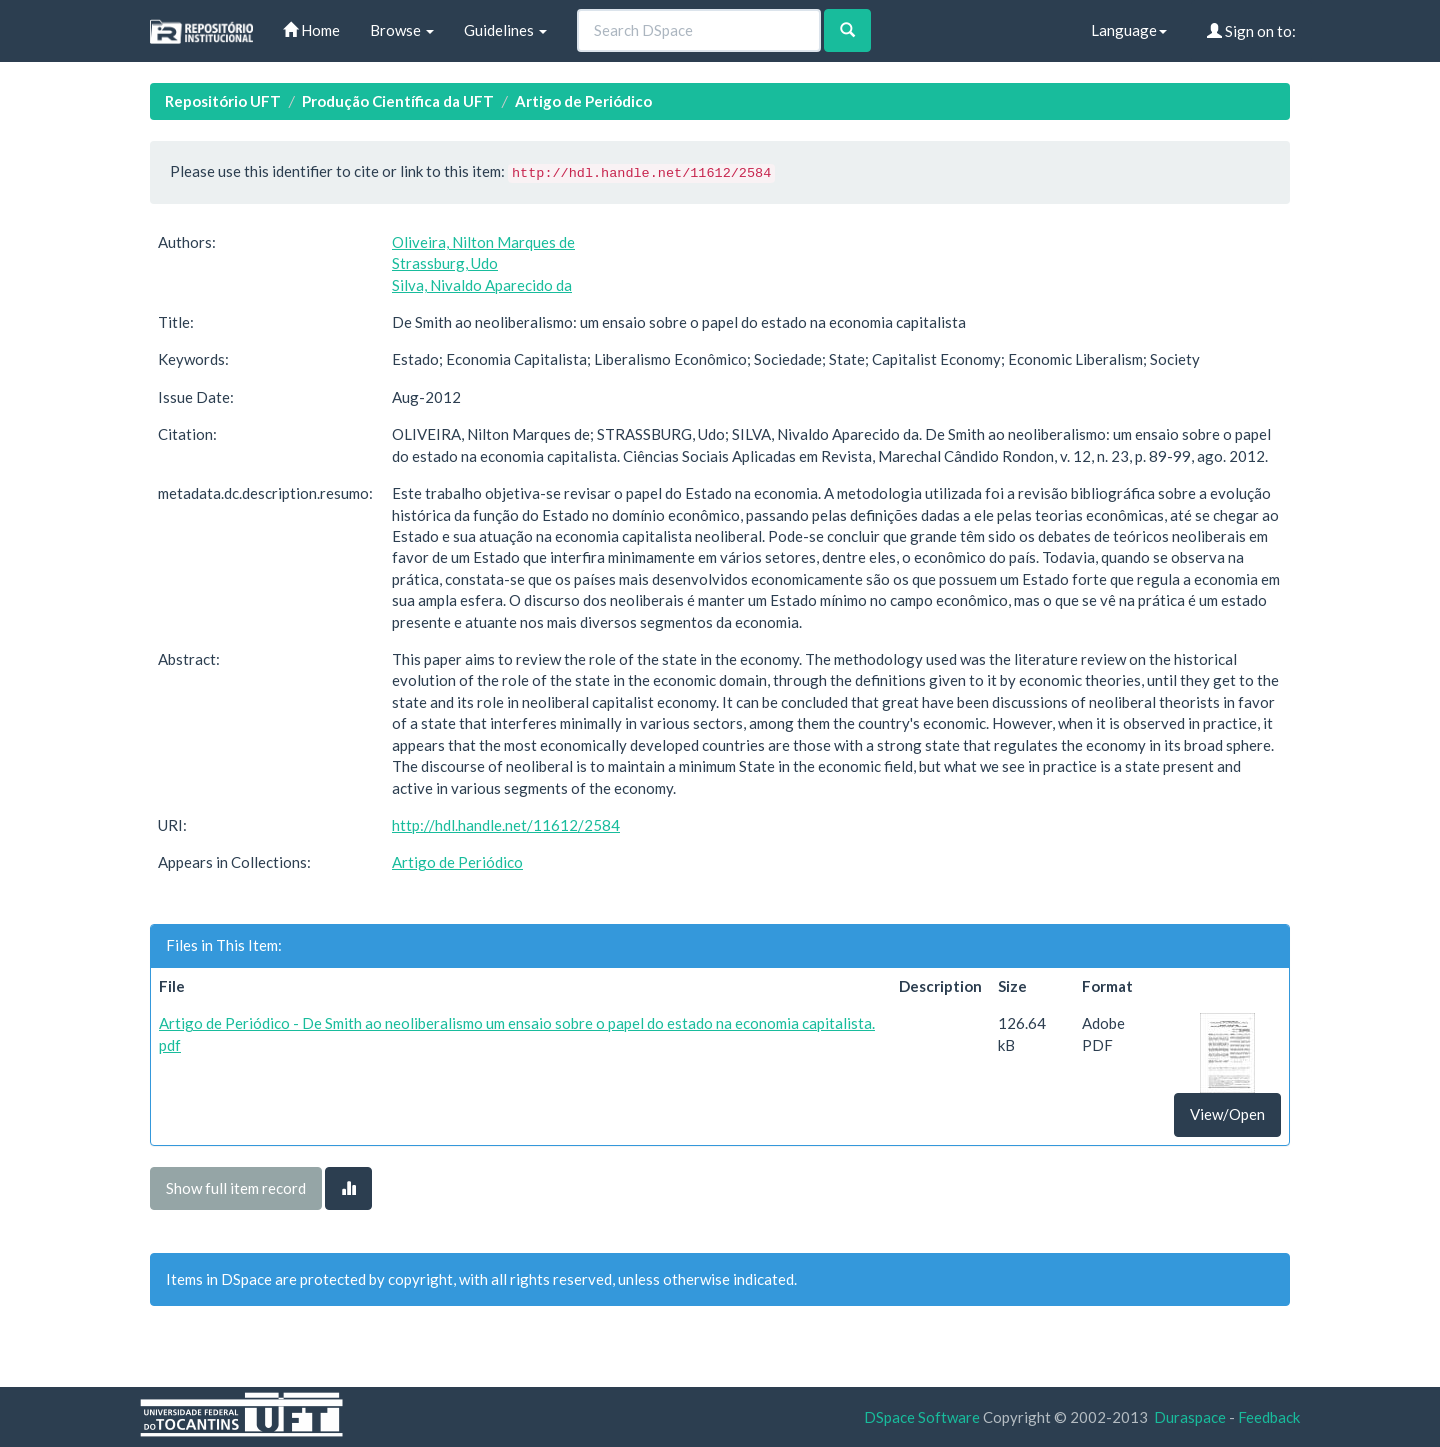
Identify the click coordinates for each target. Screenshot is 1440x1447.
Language (1129, 30)
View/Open (1227, 1114)
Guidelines (505, 30)
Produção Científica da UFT (398, 101)
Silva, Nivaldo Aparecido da (482, 285)
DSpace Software (922, 1417)
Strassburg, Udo (445, 263)
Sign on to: (1251, 31)
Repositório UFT (223, 101)
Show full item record (236, 1188)
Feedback (1269, 1417)
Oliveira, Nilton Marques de (483, 242)
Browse (402, 30)
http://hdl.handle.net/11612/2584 (506, 825)
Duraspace (1190, 1417)
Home (311, 30)
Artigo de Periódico (583, 101)
